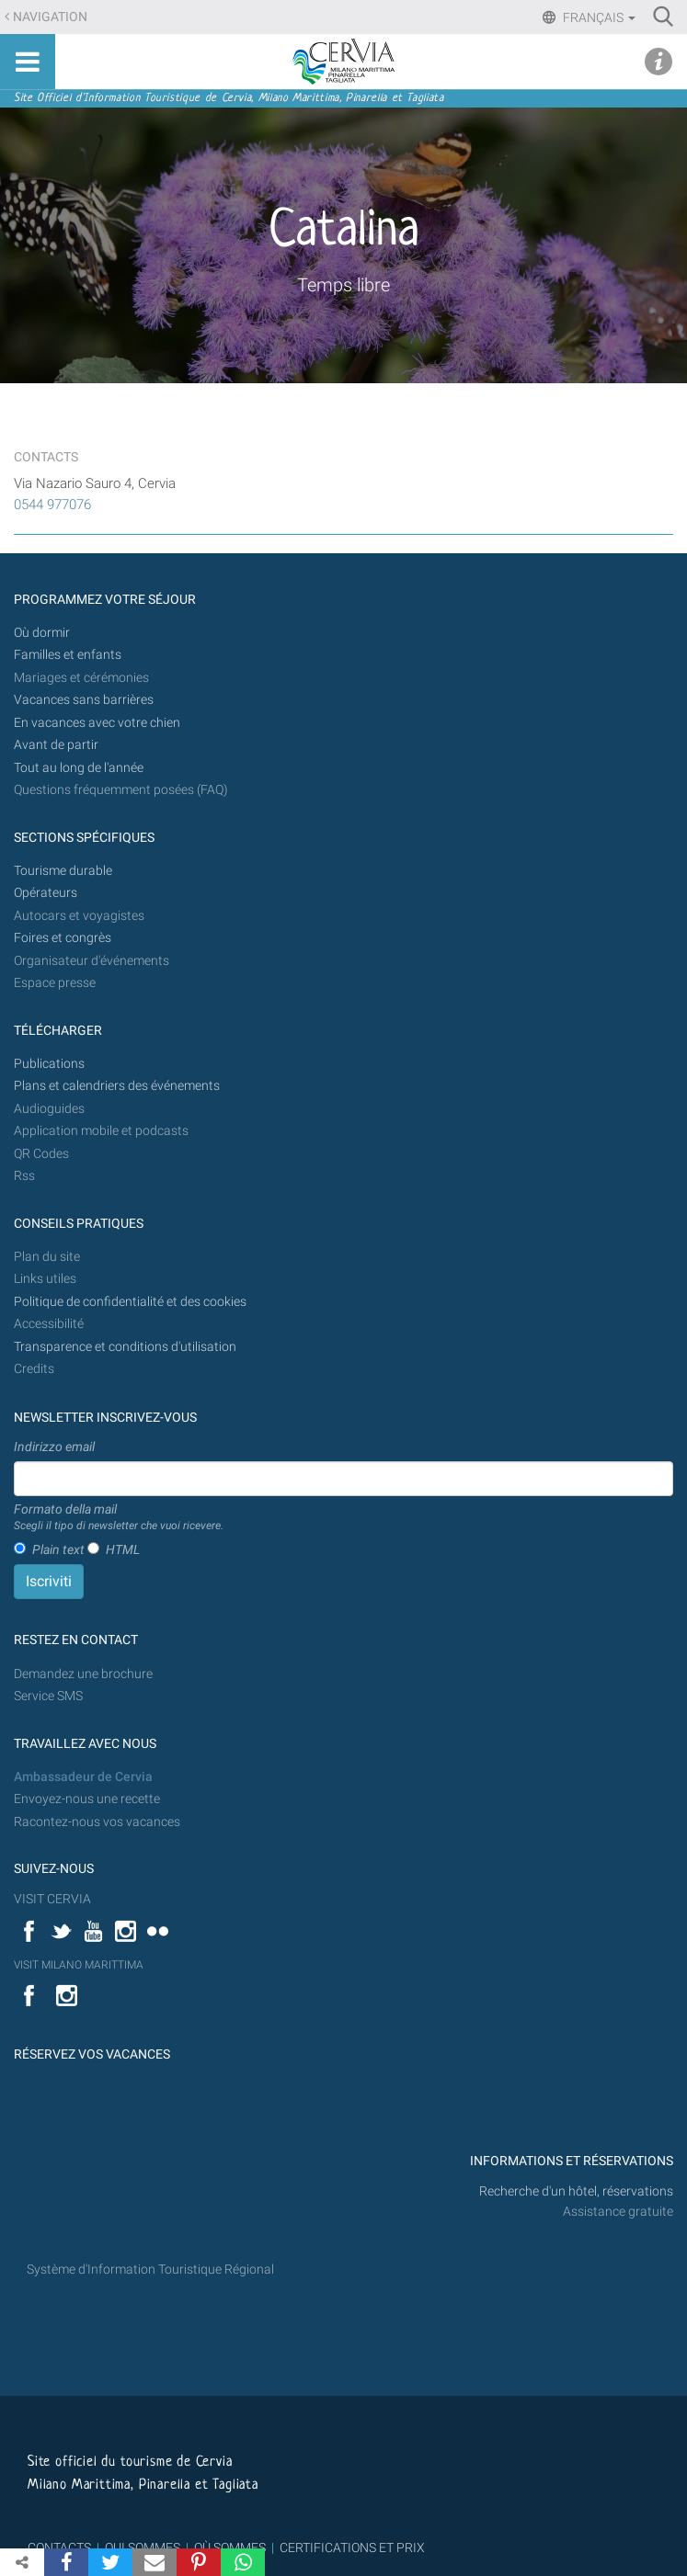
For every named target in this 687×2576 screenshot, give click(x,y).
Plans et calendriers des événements (117, 1086)
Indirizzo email (54, 1446)
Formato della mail (118, 1518)
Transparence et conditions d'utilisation (125, 1347)
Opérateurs (45, 893)
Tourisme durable (63, 871)
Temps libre (343, 285)
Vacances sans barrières (84, 700)
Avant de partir (56, 745)
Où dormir (42, 633)
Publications (49, 1064)
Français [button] (597, 17)
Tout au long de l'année (78, 768)
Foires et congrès (62, 938)
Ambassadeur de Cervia (83, 1777)
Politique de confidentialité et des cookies (130, 1302)
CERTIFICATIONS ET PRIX (352, 2547)
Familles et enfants (67, 655)
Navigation (50, 17)
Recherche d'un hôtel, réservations (576, 2191)
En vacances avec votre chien (98, 723)
